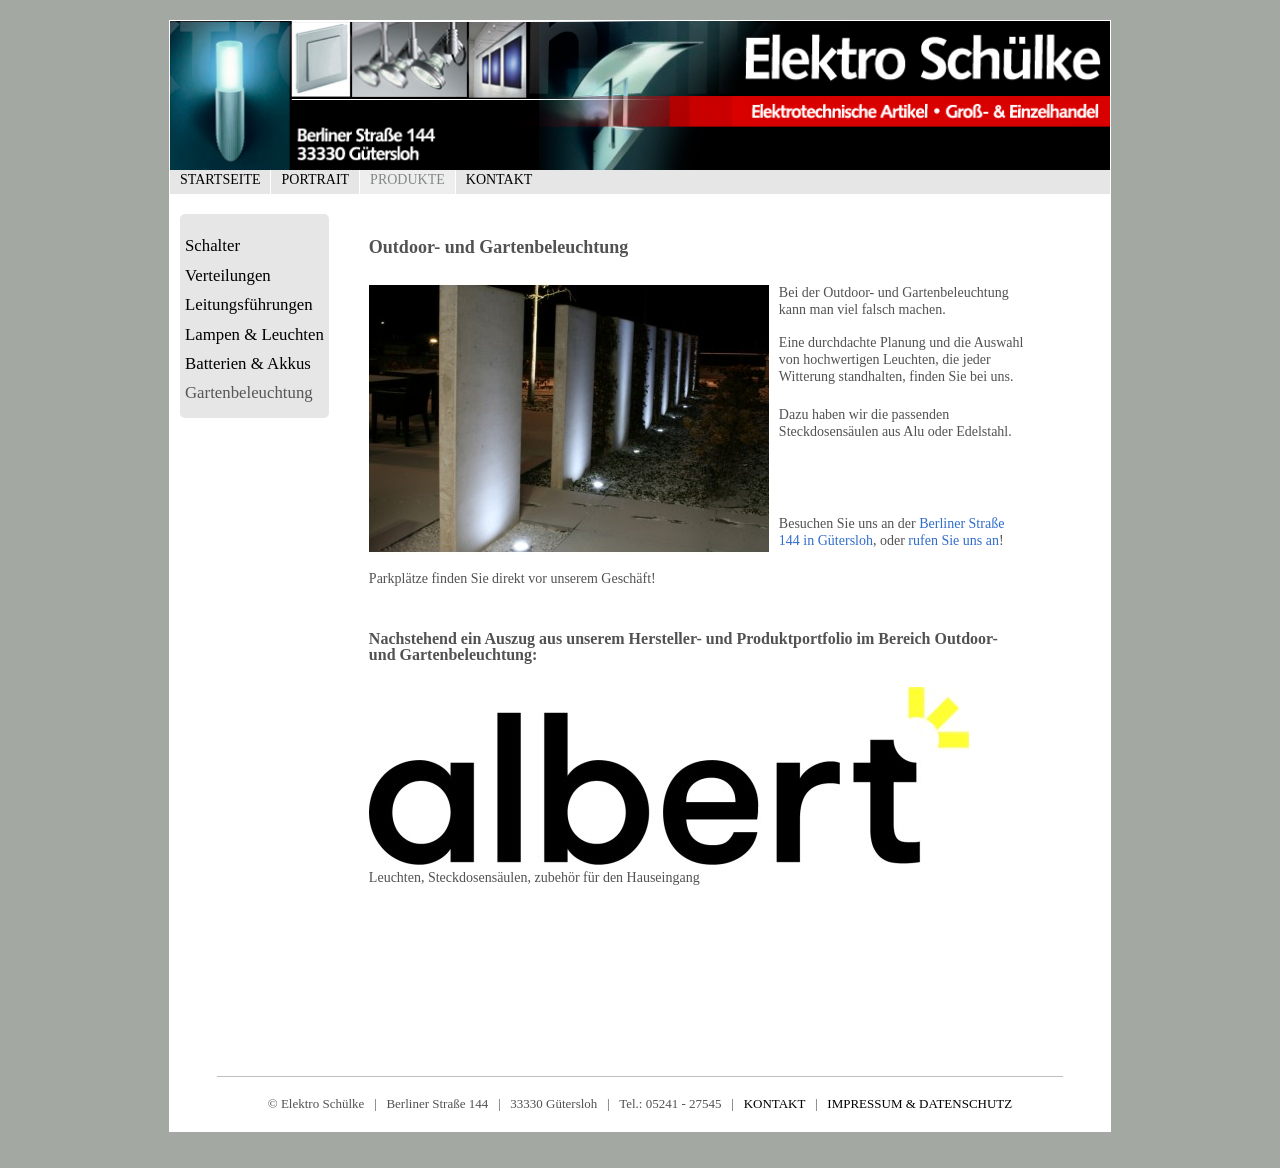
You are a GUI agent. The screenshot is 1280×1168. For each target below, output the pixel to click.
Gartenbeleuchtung (249, 392)
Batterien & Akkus (248, 363)
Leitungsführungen (249, 304)
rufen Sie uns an (953, 540)
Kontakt (499, 179)
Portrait (315, 179)
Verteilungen (228, 275)
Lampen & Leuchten (254, 334)
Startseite (220, 179)
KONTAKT (775, 1103)
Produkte (407, 179)
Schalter (212, 245)
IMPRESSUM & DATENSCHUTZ (919, 1103)
